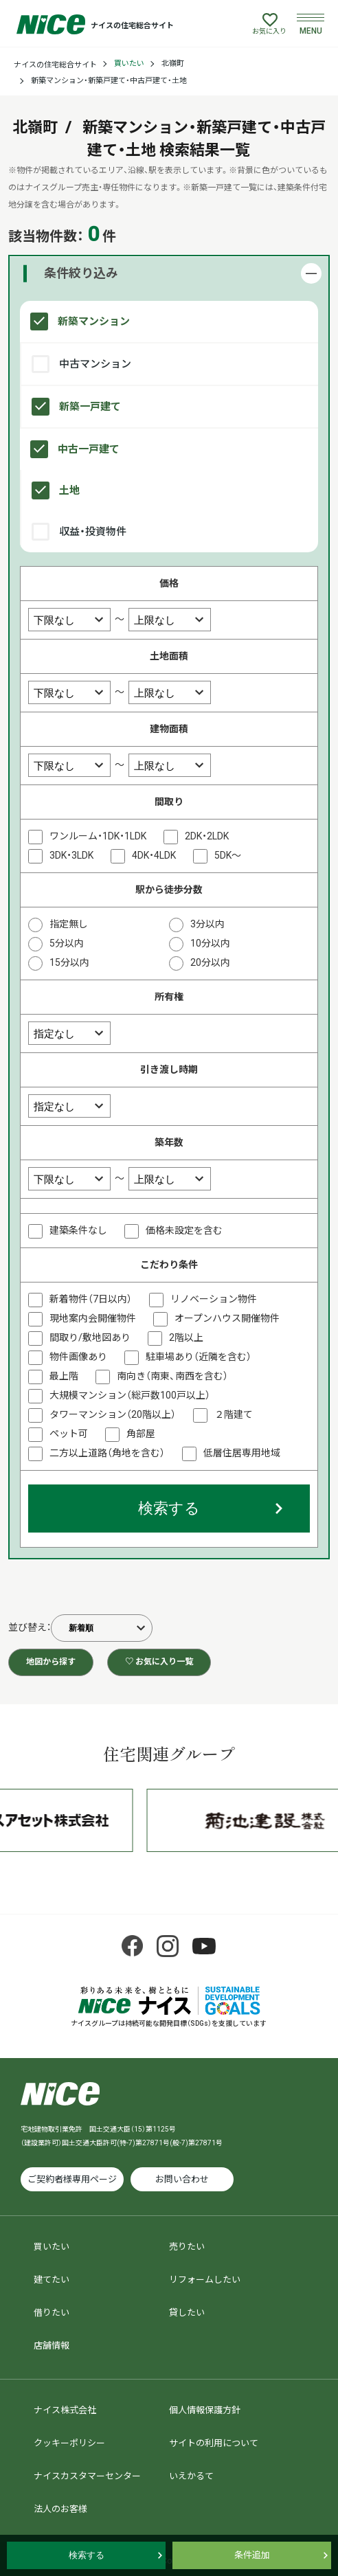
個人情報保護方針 (204, 2410)
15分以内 (69, 962)
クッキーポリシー (69, 2443)
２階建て (233, 1414)
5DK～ (227, 855)
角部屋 (140, 1433)
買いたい (129, 63)
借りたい (51, 2312)
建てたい (51, 2279)
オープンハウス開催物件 (227, 1318)
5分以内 (66, 943)
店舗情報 (51, 2345)
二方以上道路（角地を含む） (107, 1452)
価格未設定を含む (184, 1230)
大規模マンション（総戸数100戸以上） (129, 1395)
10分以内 (210, 943)
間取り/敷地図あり (90, 1337)
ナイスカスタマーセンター (87, 2476)
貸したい (187, 2312)
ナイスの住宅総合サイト (55, 64)
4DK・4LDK (154, 855)
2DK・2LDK (207, 836)
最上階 (63, 1375)
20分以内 (210, 962)
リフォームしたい (204, 2279)
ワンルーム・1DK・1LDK (97, 836)
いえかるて (191, 2476)
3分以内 (207, 923)
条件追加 (252, 2555)
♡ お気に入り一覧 (159, 1662)
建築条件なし (78, 1230)
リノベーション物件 (213, 1298)
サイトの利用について (213, 2443)
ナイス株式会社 (65, 2410)
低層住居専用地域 (241, 1452)
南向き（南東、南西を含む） (172, 1375)
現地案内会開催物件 (92, 1318)
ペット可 (68, 1433)
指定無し (68, 923)
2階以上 (186, 1337)
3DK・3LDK (71, 855)
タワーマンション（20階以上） (112, 1414)
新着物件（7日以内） (90, 1298)
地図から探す (51, 1662)
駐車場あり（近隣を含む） (198, 1356)
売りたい (187, 2246)
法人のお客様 (60, 2509)
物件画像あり (78, 1356)
